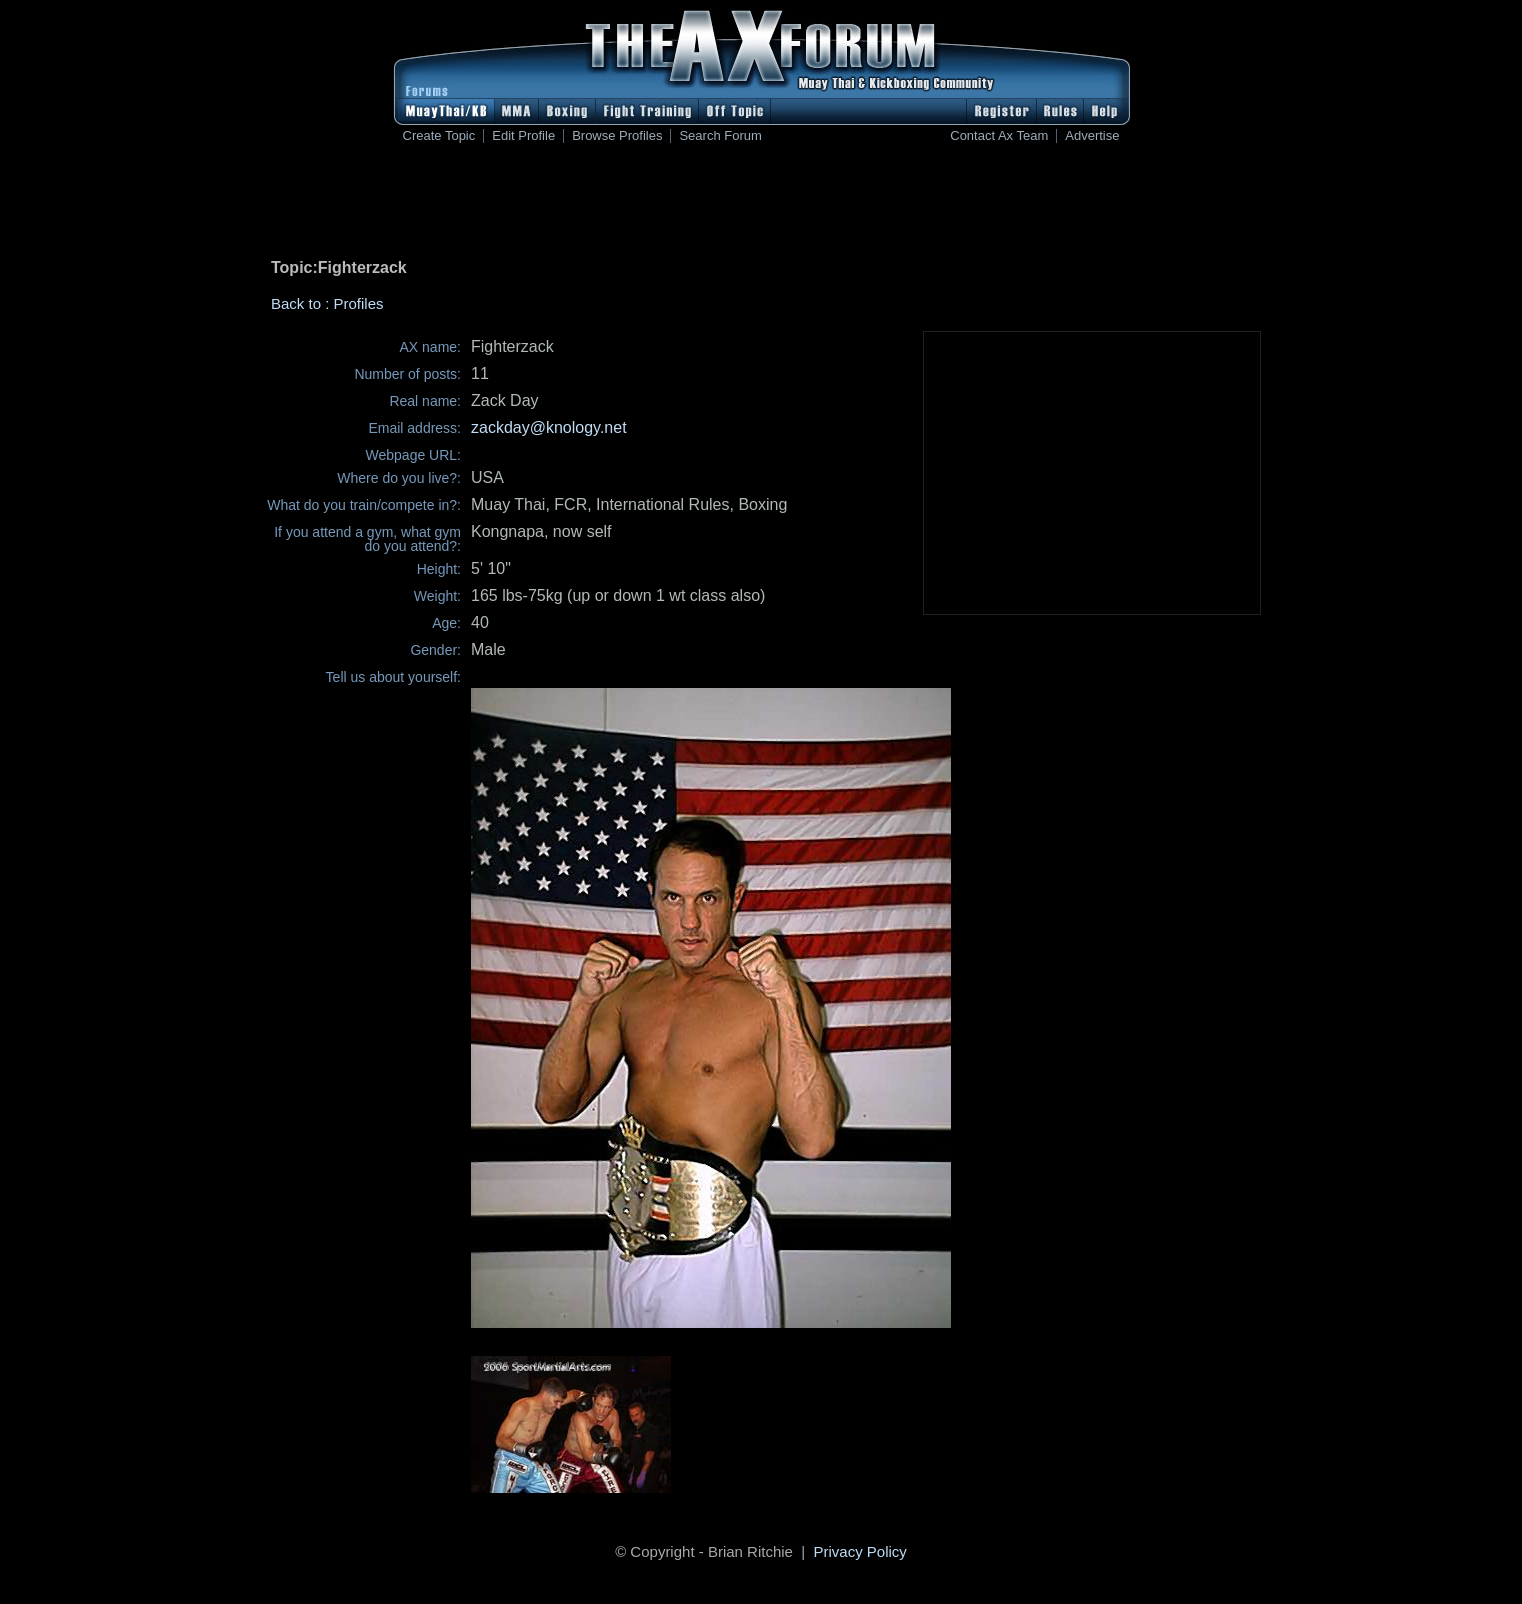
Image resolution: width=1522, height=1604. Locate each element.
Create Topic (439, 136)
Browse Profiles (617, 136)
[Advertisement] (761, 205)
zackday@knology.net (549, 427)
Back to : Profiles (327, 303)
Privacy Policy (860, 1551)
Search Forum (720, 136)
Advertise (1092, 136)
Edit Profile (523, 136)
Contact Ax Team (999, 136)
